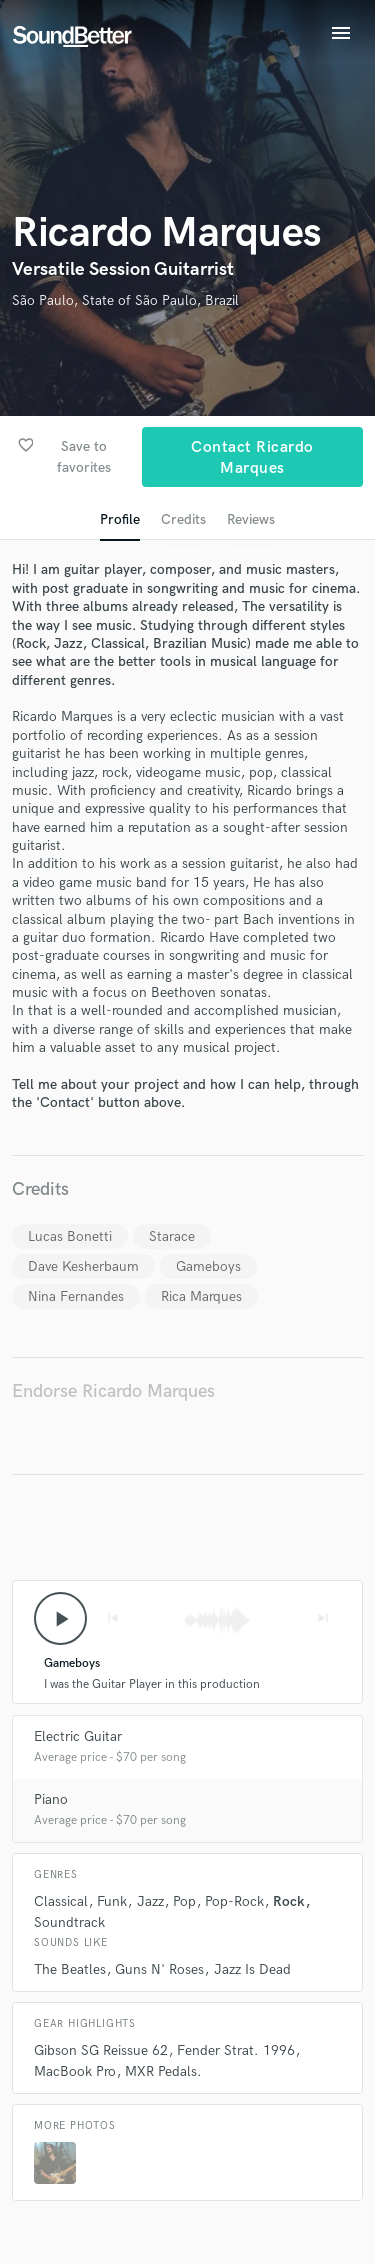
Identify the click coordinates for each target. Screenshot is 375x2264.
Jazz (150, 1901)
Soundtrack (69, 1922)
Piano (51, 1799)
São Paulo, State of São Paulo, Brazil (125, 300)
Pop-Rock (234, 1901)
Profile (120, 519)
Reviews (251, 519)
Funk (112, 1901)
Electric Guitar (78, 1736)
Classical (61, 1901)
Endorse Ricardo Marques (113, 1391)
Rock (289, 1901)
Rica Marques (201, 1296)
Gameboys (208, 1266)
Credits (183, 519)
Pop (184, 1901)
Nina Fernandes (76, 1296)
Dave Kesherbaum (83, 1266)
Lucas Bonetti (70, 1236)
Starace (172, 1236)
